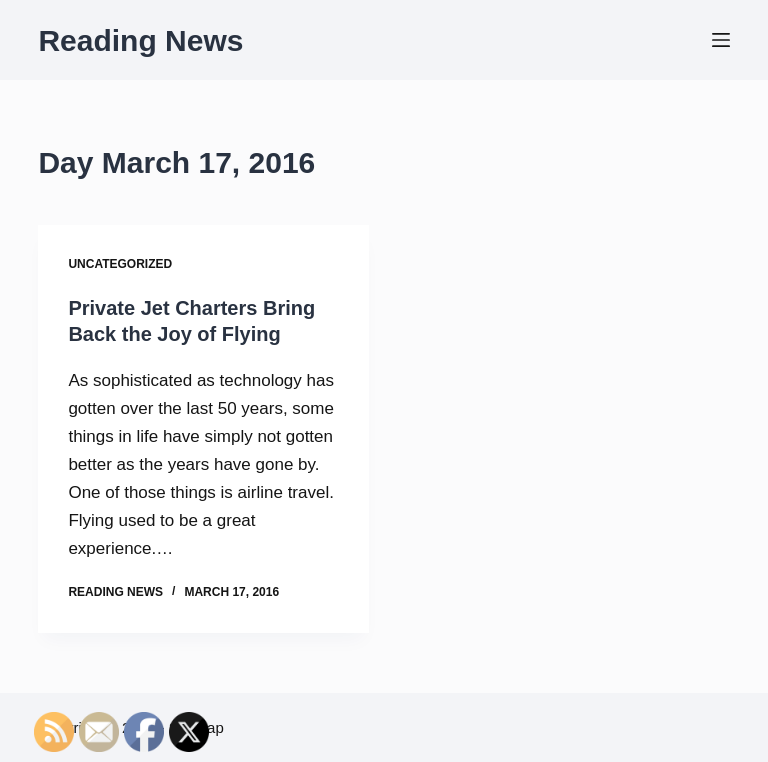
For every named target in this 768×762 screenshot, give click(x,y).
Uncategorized (120, 264)
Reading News (140, 40)
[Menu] (721, 40)
